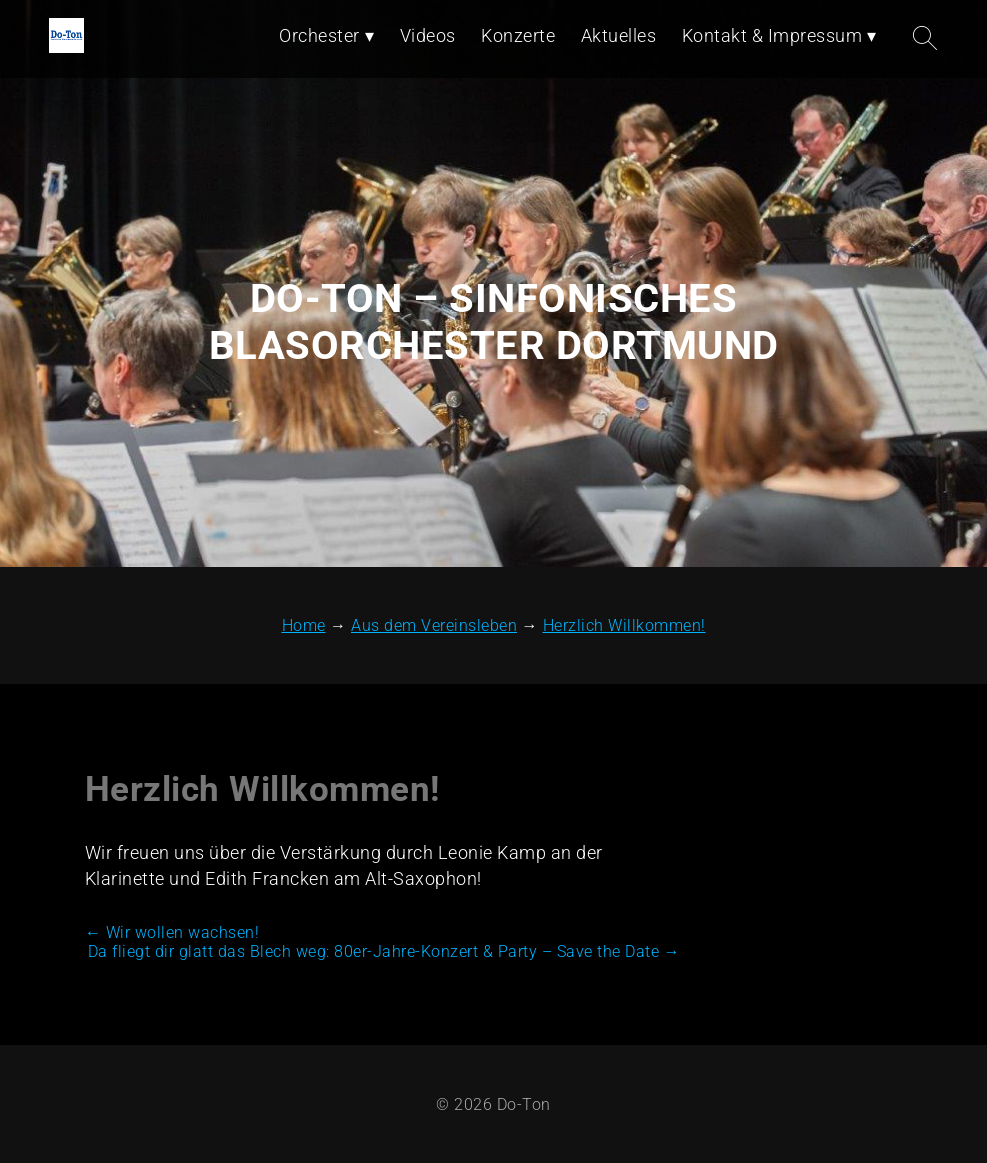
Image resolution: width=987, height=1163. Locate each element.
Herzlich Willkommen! (262, 789)
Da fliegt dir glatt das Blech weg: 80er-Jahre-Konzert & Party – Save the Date (384, 951)
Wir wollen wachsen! (172, 932)
